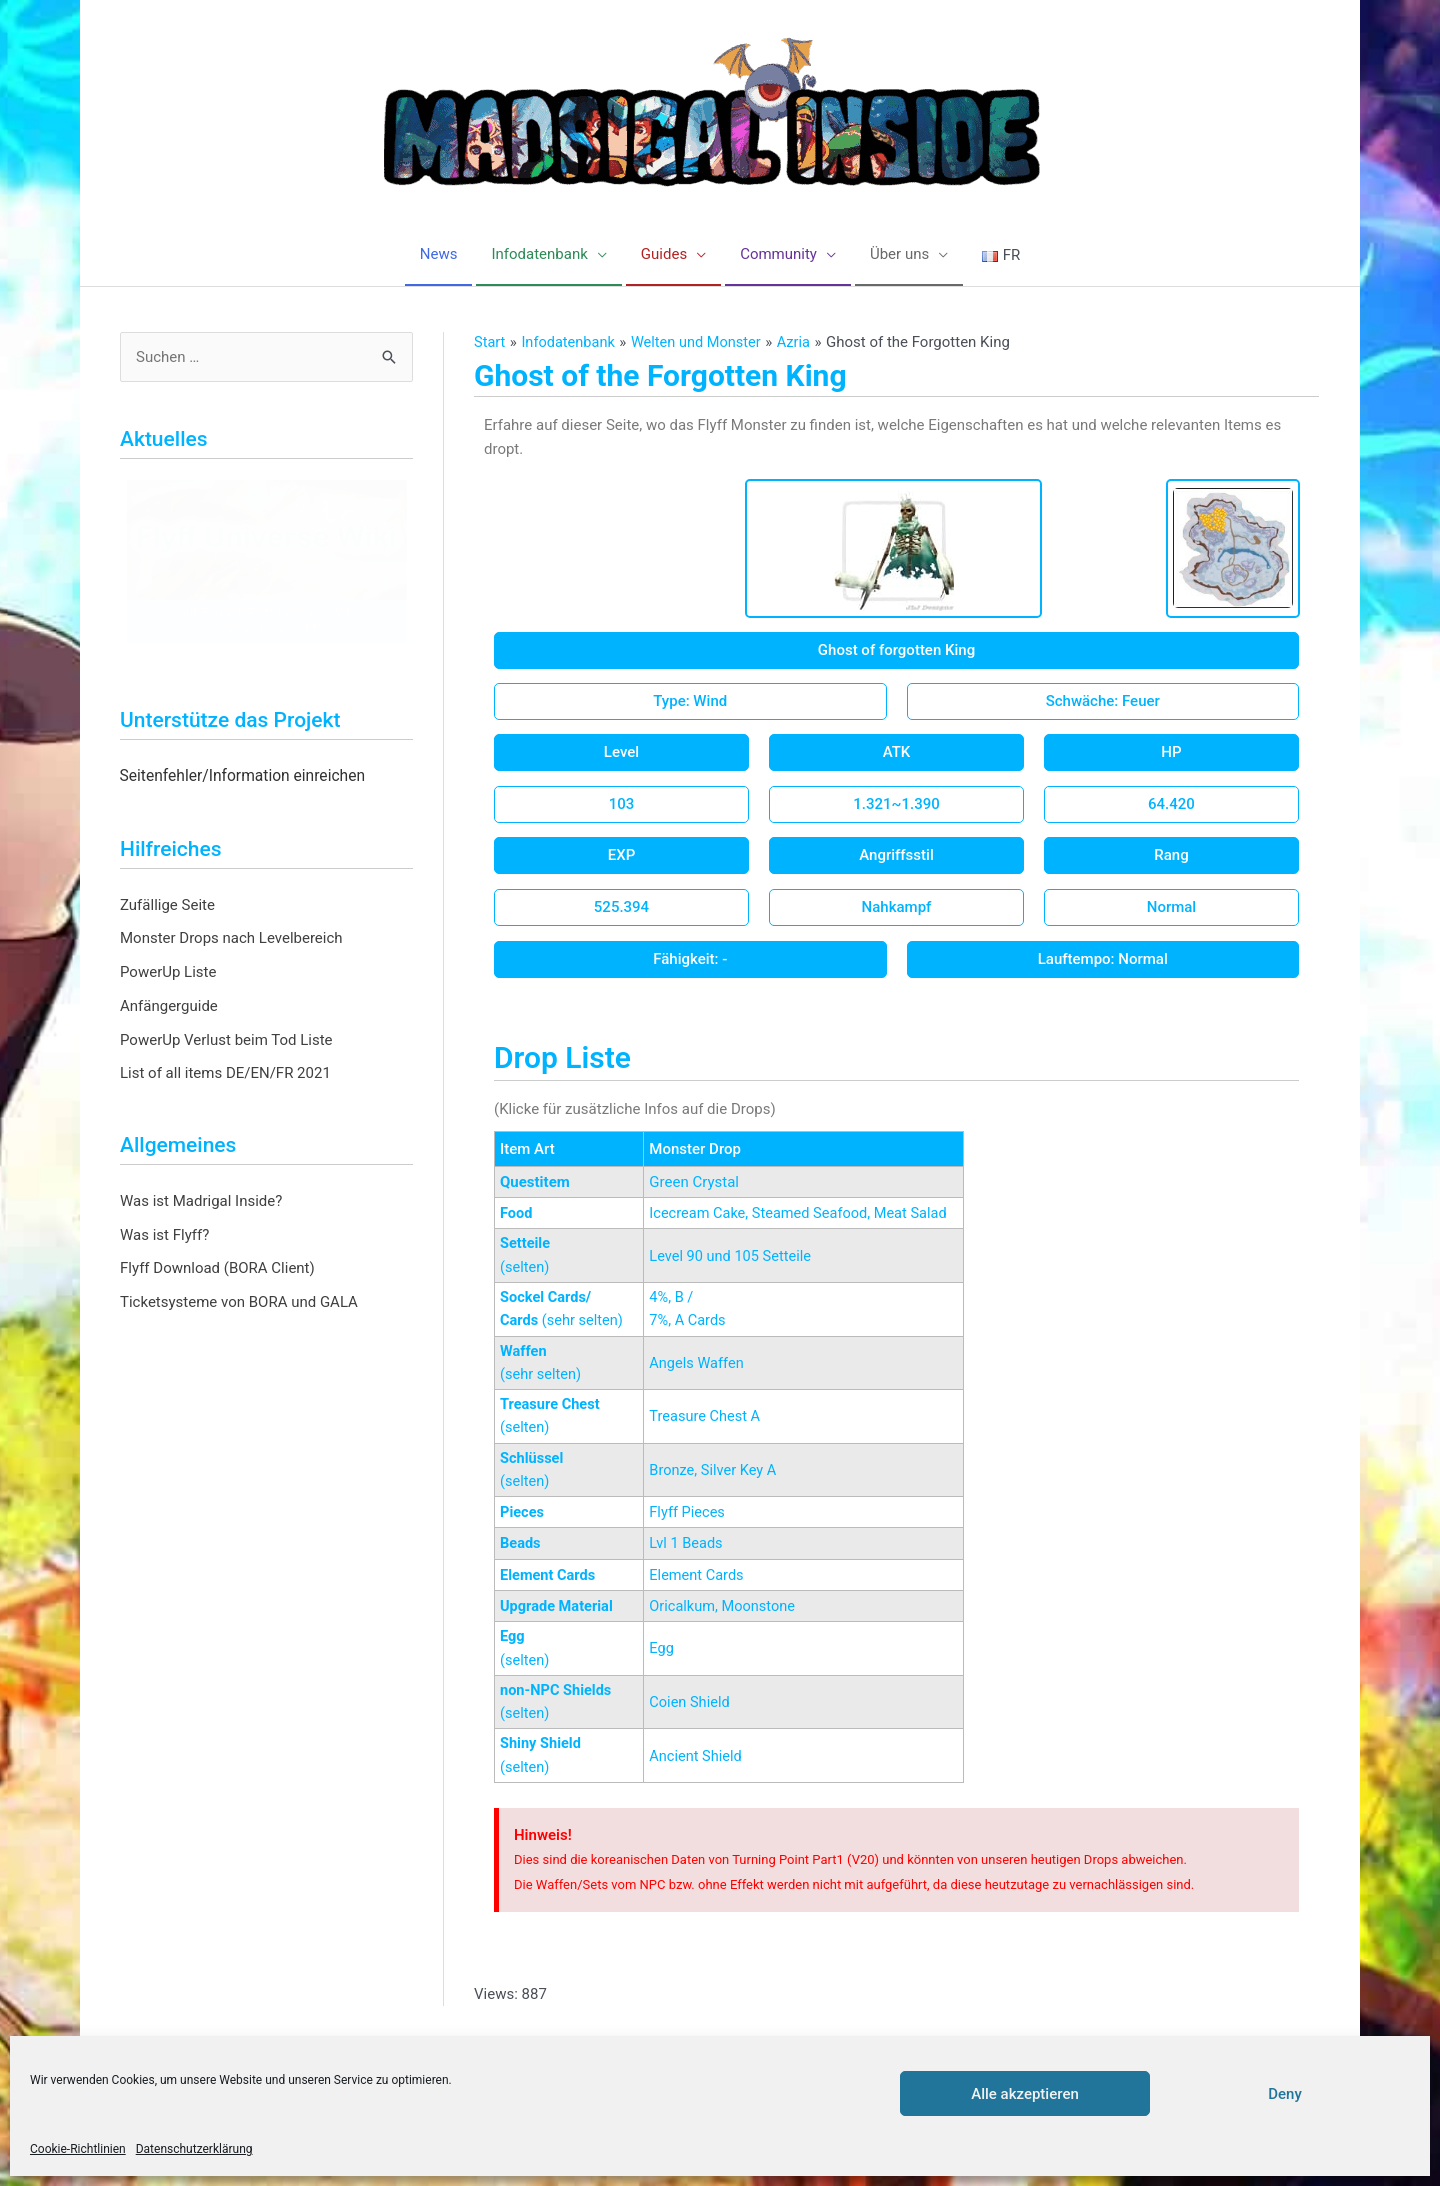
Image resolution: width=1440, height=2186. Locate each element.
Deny (1285, 2094)
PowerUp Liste (168, 973)
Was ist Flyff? (164, 1235)
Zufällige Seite (167, 905)
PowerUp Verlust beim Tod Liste (226, 1040)
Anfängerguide (169, 1007)
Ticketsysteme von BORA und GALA (239, 1303)
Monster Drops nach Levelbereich (231, 939)
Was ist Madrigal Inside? (201, 1202)
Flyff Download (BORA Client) (217, 1269)
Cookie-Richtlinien (78, 2149)
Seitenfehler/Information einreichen (243, 777)
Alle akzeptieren (1025, 2094)
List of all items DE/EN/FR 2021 (225, 1074)
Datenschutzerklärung (194, 2149)
